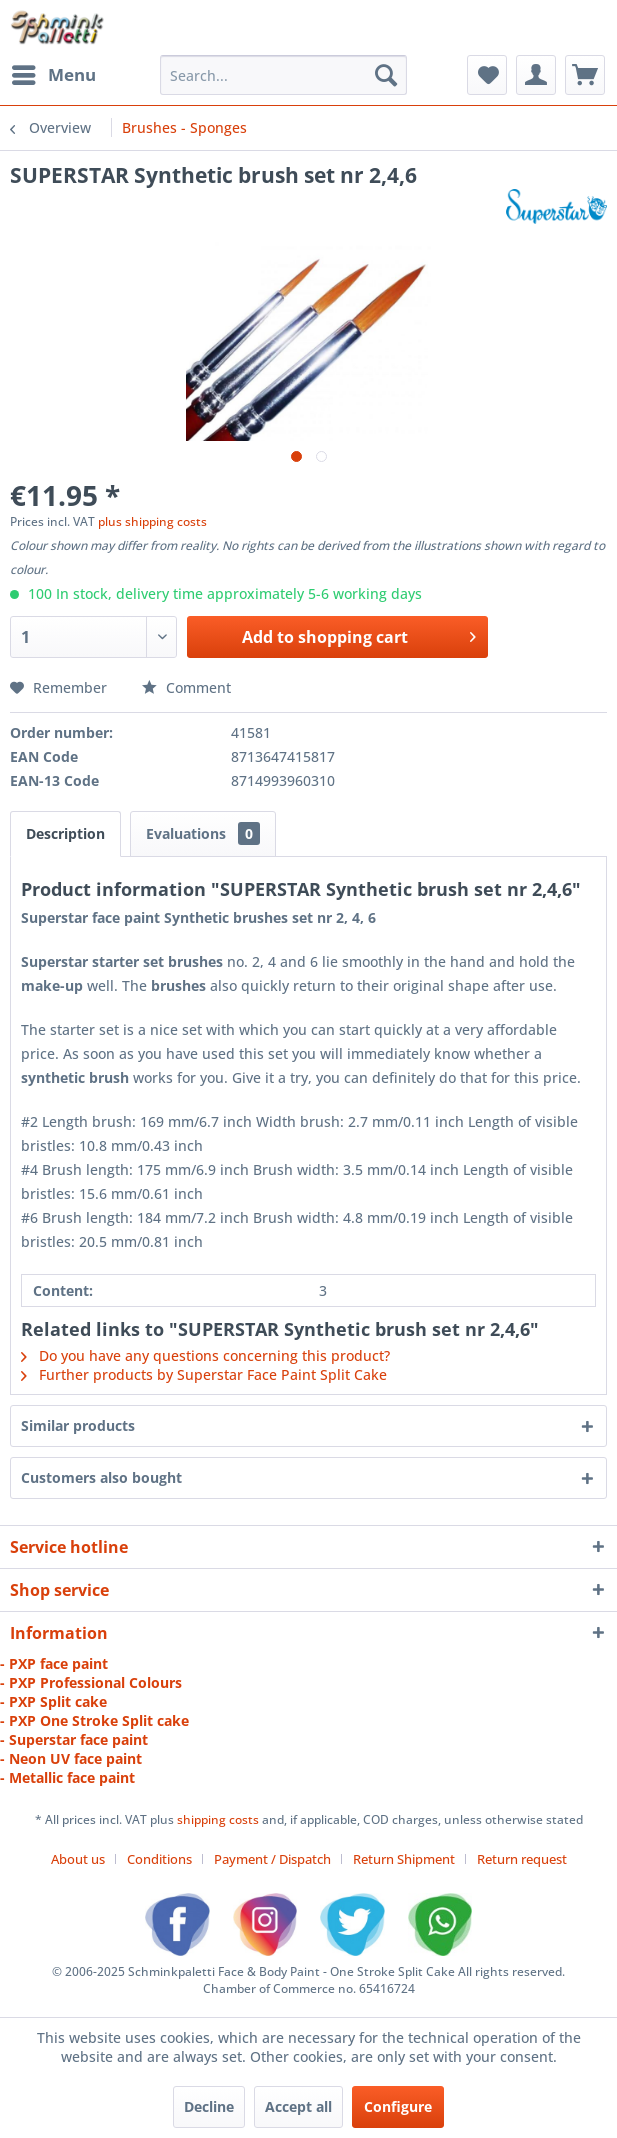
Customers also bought (101, 1477)
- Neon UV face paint (71, 1758)
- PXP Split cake (53, 1701)
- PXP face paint (54, 1663)
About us (78, 1859)
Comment (186, 687)
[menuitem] (53, 75)
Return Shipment (404, 1859)
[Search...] (283, 75)
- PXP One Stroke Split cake (94, 1720)
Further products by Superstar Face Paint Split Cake (204, 1374)
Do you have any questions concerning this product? (205, 1355)
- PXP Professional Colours (91, 1682)
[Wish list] (487, 75)
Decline (209, 2106)
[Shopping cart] (585, 75)
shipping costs (219, 1819)
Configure (398, 2106)
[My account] (536, 75)
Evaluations (203, 833)
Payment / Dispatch (272, 1859)
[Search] (386, 75)
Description (65, 833)
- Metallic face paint (67, 1777)
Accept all (298, 2106)
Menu (54, 72)
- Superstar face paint (74, 1739)
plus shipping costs (152, 521)
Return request (522, 1859)
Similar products (78, 1425)
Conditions (159, 1859)
